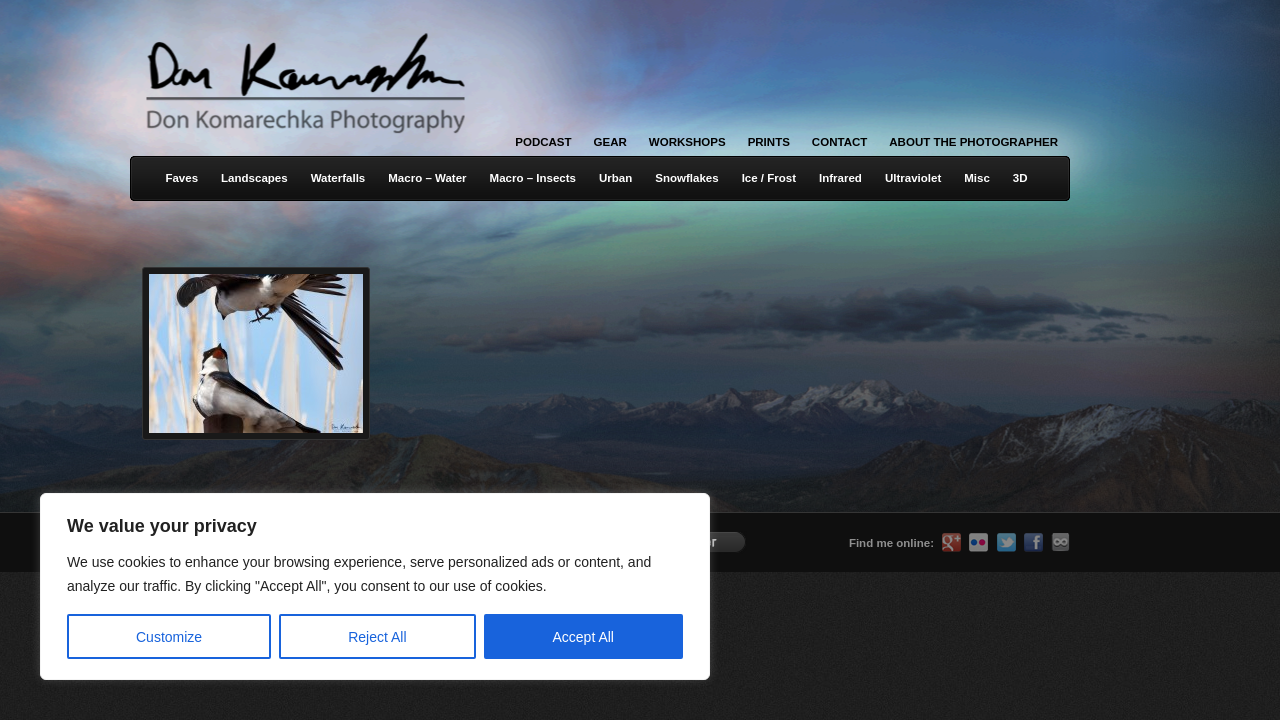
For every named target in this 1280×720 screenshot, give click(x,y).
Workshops (687, 142)
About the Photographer (973, 142)
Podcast (543, 142)
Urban (615, 178)
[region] (260, 586)
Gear (610, 142)
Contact (839, 142)
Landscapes (254, 178)
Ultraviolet (913, 178)
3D (1020, 178)
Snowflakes (686, 178)
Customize (169, 637)
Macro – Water (427, 178)
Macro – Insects (533, 178)
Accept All (583, 637)
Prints (769, 142)
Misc (977, 178)
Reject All (377, 637)
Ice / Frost (769, 178)
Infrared (840, 178)
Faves (181, 178)
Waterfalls (338, 178)
